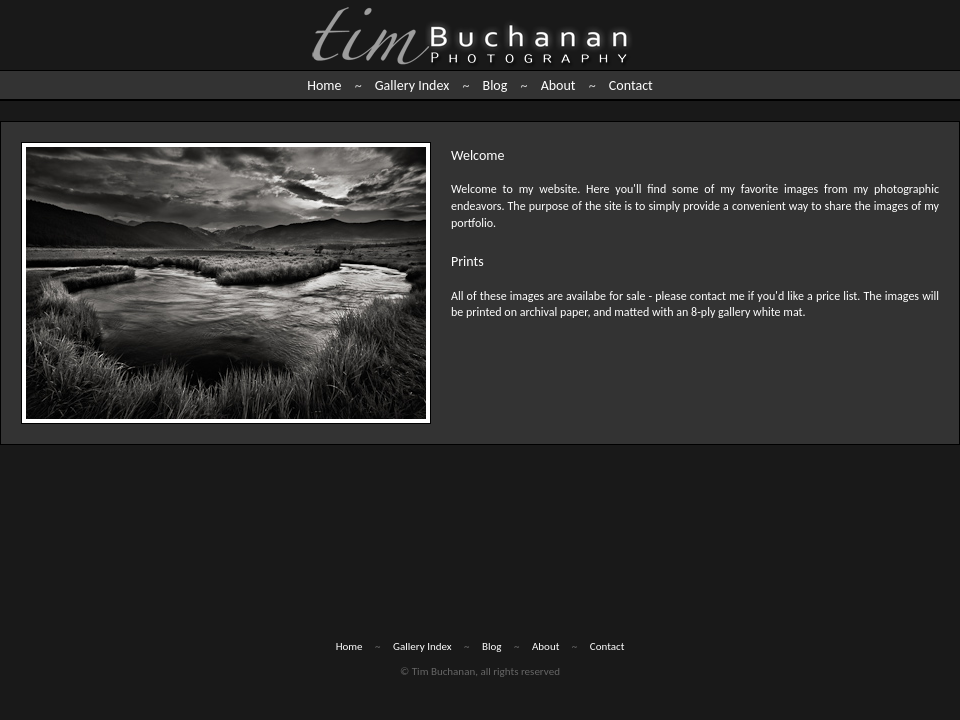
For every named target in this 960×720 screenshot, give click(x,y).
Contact (631, 85)
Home (324, 85)
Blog (495, 85)
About (558, 85)
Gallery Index (412, 85)
